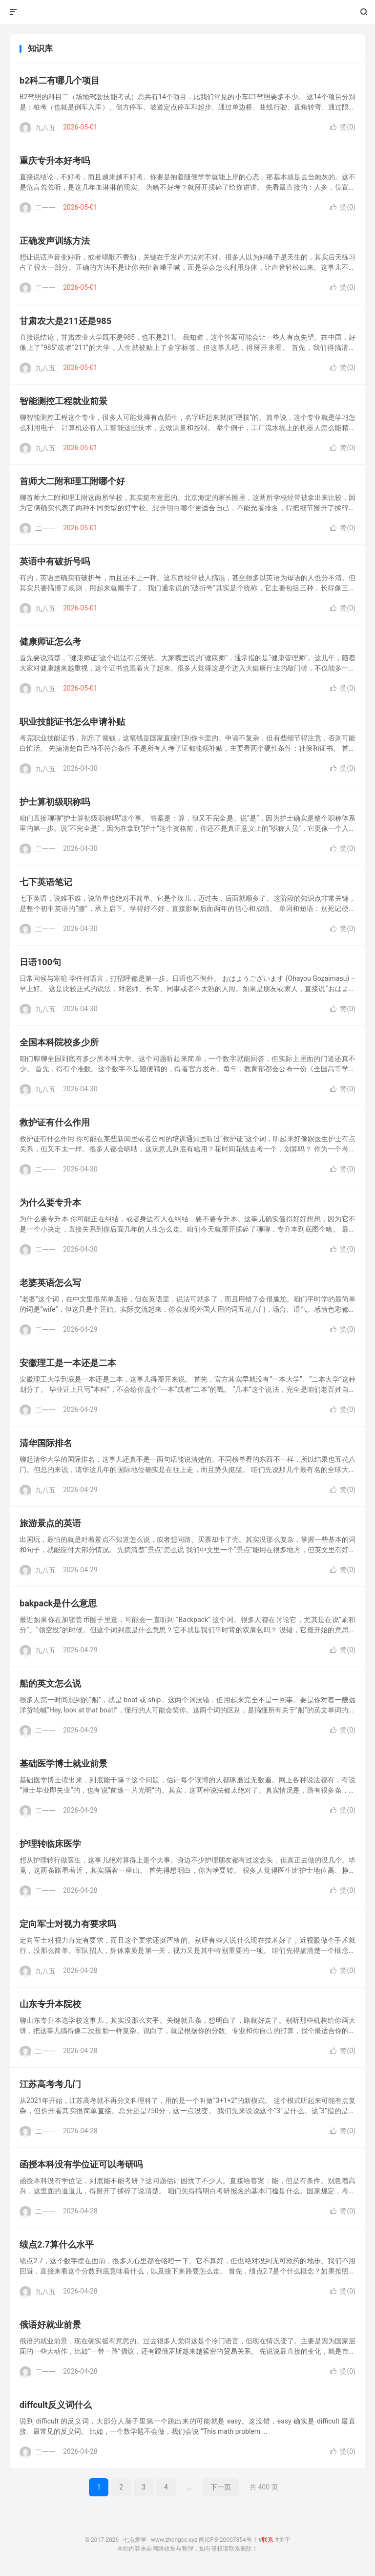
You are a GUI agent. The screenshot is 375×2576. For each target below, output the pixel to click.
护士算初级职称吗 (55, 802)
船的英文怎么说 (50, 1683)
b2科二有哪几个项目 (60, 80)
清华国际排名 (46, 1443)
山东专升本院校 (50, 2004)
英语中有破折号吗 (55, 561)
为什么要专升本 (50, 1202)
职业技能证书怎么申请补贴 (72, 721)
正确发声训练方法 (55, 241)
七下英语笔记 (46, 882)
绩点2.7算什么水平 (57, 2244)
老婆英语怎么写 (50, 1282)
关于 (285, 2539)
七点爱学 (187, 12)
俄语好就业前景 (50, 2324)
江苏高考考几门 (50, 2084)
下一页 (220, 2487)
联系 (267, 2539)
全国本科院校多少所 (59, 1042)
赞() (342, 127)
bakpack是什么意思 (58, 1603)
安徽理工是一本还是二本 (68, 1363)
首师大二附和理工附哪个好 (72, 481)
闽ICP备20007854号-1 (228, 2539)
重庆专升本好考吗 (55, 160)
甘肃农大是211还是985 (65, 321)
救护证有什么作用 (55, 1122)
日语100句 (40, 962)
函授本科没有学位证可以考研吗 (81, 2164)
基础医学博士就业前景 (63, 1763)
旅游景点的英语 (50, 1523)
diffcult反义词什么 (56, 2405)
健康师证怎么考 (50, 641)
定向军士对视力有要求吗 (68, 1924)
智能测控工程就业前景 (63, 401)
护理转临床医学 (50, 1844)
